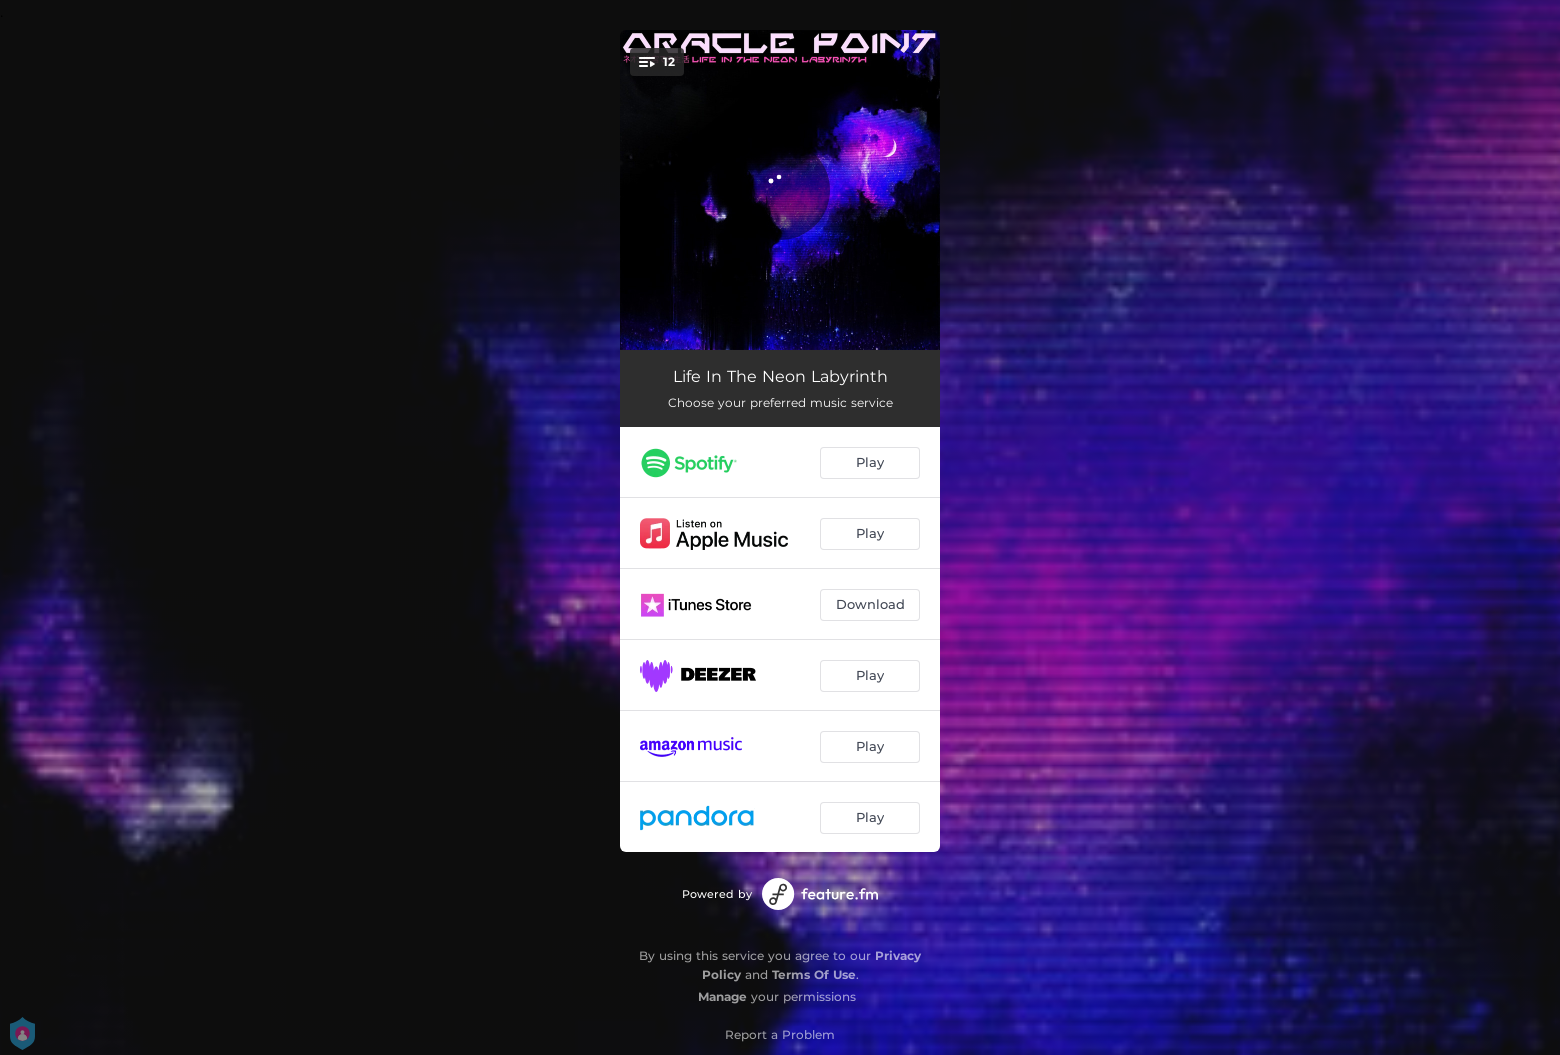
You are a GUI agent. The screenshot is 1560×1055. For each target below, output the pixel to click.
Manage (722, 996)
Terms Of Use (814, 974)
